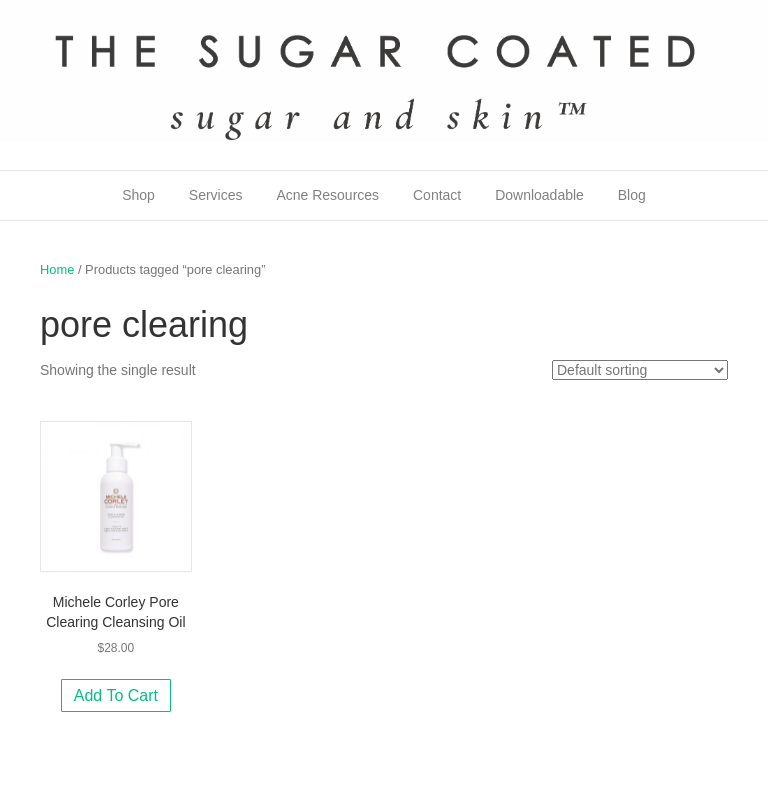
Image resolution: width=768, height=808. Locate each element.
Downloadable (539, 195)
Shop (138, 195)
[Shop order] (640, 370)
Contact (437, 195)
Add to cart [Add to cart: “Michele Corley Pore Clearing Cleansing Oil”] (116, 695)
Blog (632, 195)
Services (216, 195)
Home (57, 269)
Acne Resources (327, 195)
